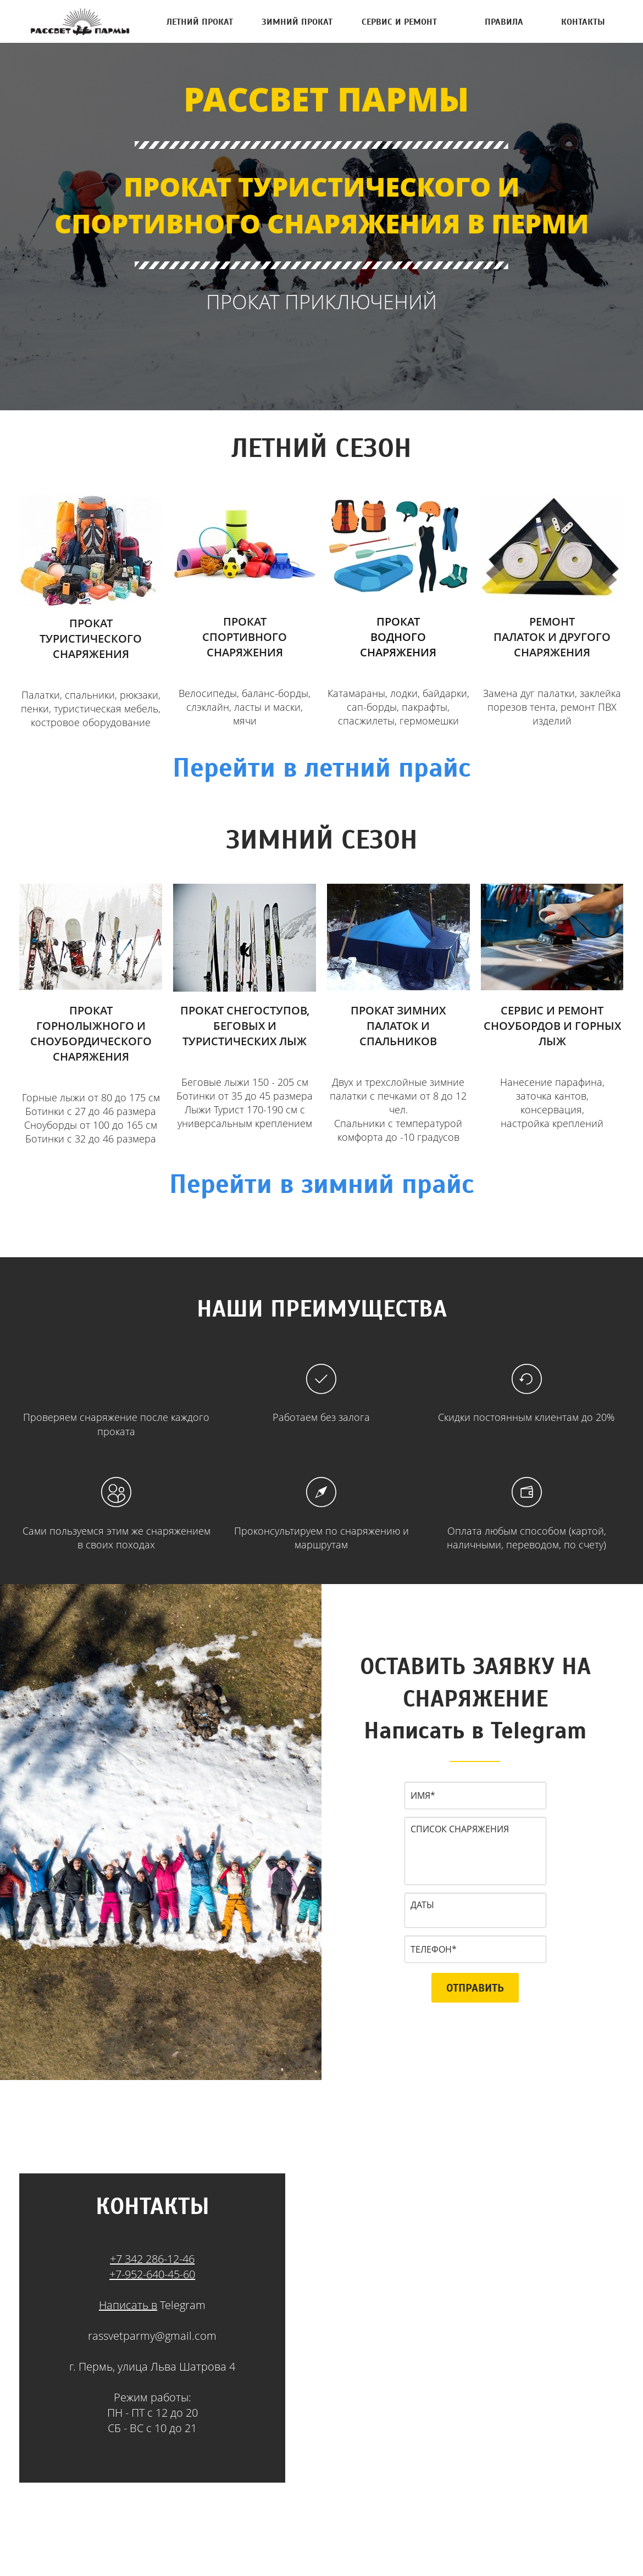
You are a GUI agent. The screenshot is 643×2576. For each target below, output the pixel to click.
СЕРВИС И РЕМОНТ (399, 21)
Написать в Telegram (475, 1730)
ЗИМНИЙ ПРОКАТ (297, 21)
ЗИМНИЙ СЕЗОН (322, 839)
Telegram (181, 2305)
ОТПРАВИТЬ (475, 1988)
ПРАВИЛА (504, 21)
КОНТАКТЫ (583, 21)
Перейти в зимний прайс (321, 1183)
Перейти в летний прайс (322, 767)
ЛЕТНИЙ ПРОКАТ (200, 21)
